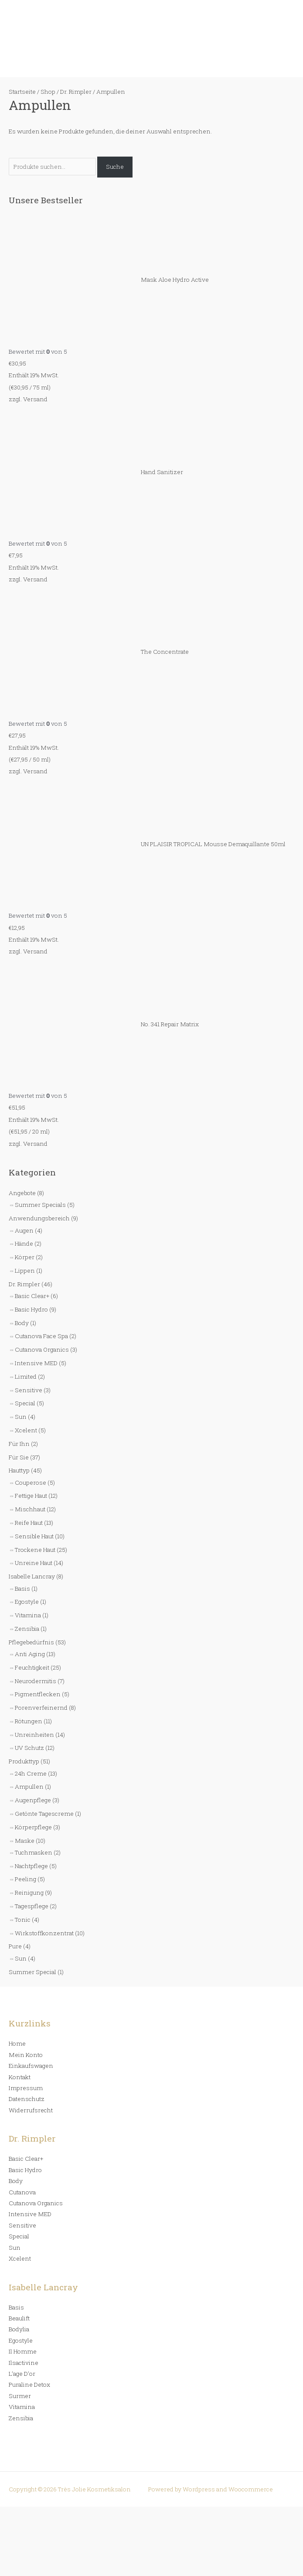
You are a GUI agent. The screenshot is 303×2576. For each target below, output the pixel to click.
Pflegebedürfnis (31, 1642)
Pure (15, 1946)
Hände (24, 1243)
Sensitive (28, 1390)
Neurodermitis (35, 1681)
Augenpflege (33, 1800)
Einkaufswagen (31, 2066)
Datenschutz (26, 2099)
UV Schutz (29, 1748)
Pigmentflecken (38, 1694)
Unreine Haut (33, 1563)
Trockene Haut (35, 1550)
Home (17, 2043)
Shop (48, 92)
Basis (22, 1588)
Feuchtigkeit (32, 1667)
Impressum (26, 2088)
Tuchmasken (33, 1852)
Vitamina (28, 1615)
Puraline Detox (29, 2384)
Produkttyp (24, 1761)
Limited (26, 1376)
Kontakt (20, 2077)
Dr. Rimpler (24, 1284)
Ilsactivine (23, 2363)
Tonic (23, 1919)
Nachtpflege (31, 1866)
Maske (24, 1841)
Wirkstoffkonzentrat (44, 1933)
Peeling (25, 1879)
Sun (21, 1417)
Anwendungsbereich (39, 1218)
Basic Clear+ (32, 1296)
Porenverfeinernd (41, 1708)
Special (25, 1403)
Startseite (22, 92)
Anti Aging (30, 1654)
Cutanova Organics (42, 1349)
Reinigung (29, 1892)
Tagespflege (31, 1906)
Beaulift (19, 2318)
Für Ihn (19, 1444)
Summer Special (32, 1972)
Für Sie (19, 1457)
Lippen (25, 1270)
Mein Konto (26, 2055)
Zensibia (27, 1629)
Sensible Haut (34, 1536)
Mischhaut (30, 1509)
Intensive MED (36, 1363)
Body (22, 1323)
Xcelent (26, 1430)
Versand (35, 399)
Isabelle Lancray (32, 1576)
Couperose (30, 1482)
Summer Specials (40, 1205)
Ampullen (29, 1786)
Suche (115, 167)
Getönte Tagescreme (44, 1814)
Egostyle (27, 1602)
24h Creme (31, 1773)
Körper (24, 1257)
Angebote (22, 1193)
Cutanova (22, 2192)
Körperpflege (33, 1827)
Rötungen (28, 1721)
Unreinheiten (34, 1735)
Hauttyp (19, 1470)
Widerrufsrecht (31, 2110)
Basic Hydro (31, 1309)
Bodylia (19, 2329)
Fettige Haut (31, 1496)
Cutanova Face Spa (41, 1336)
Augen (24, 1230)
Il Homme (23, 2351)
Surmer (20, 2396)
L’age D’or (22, 2374)
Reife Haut (29, 1523)
